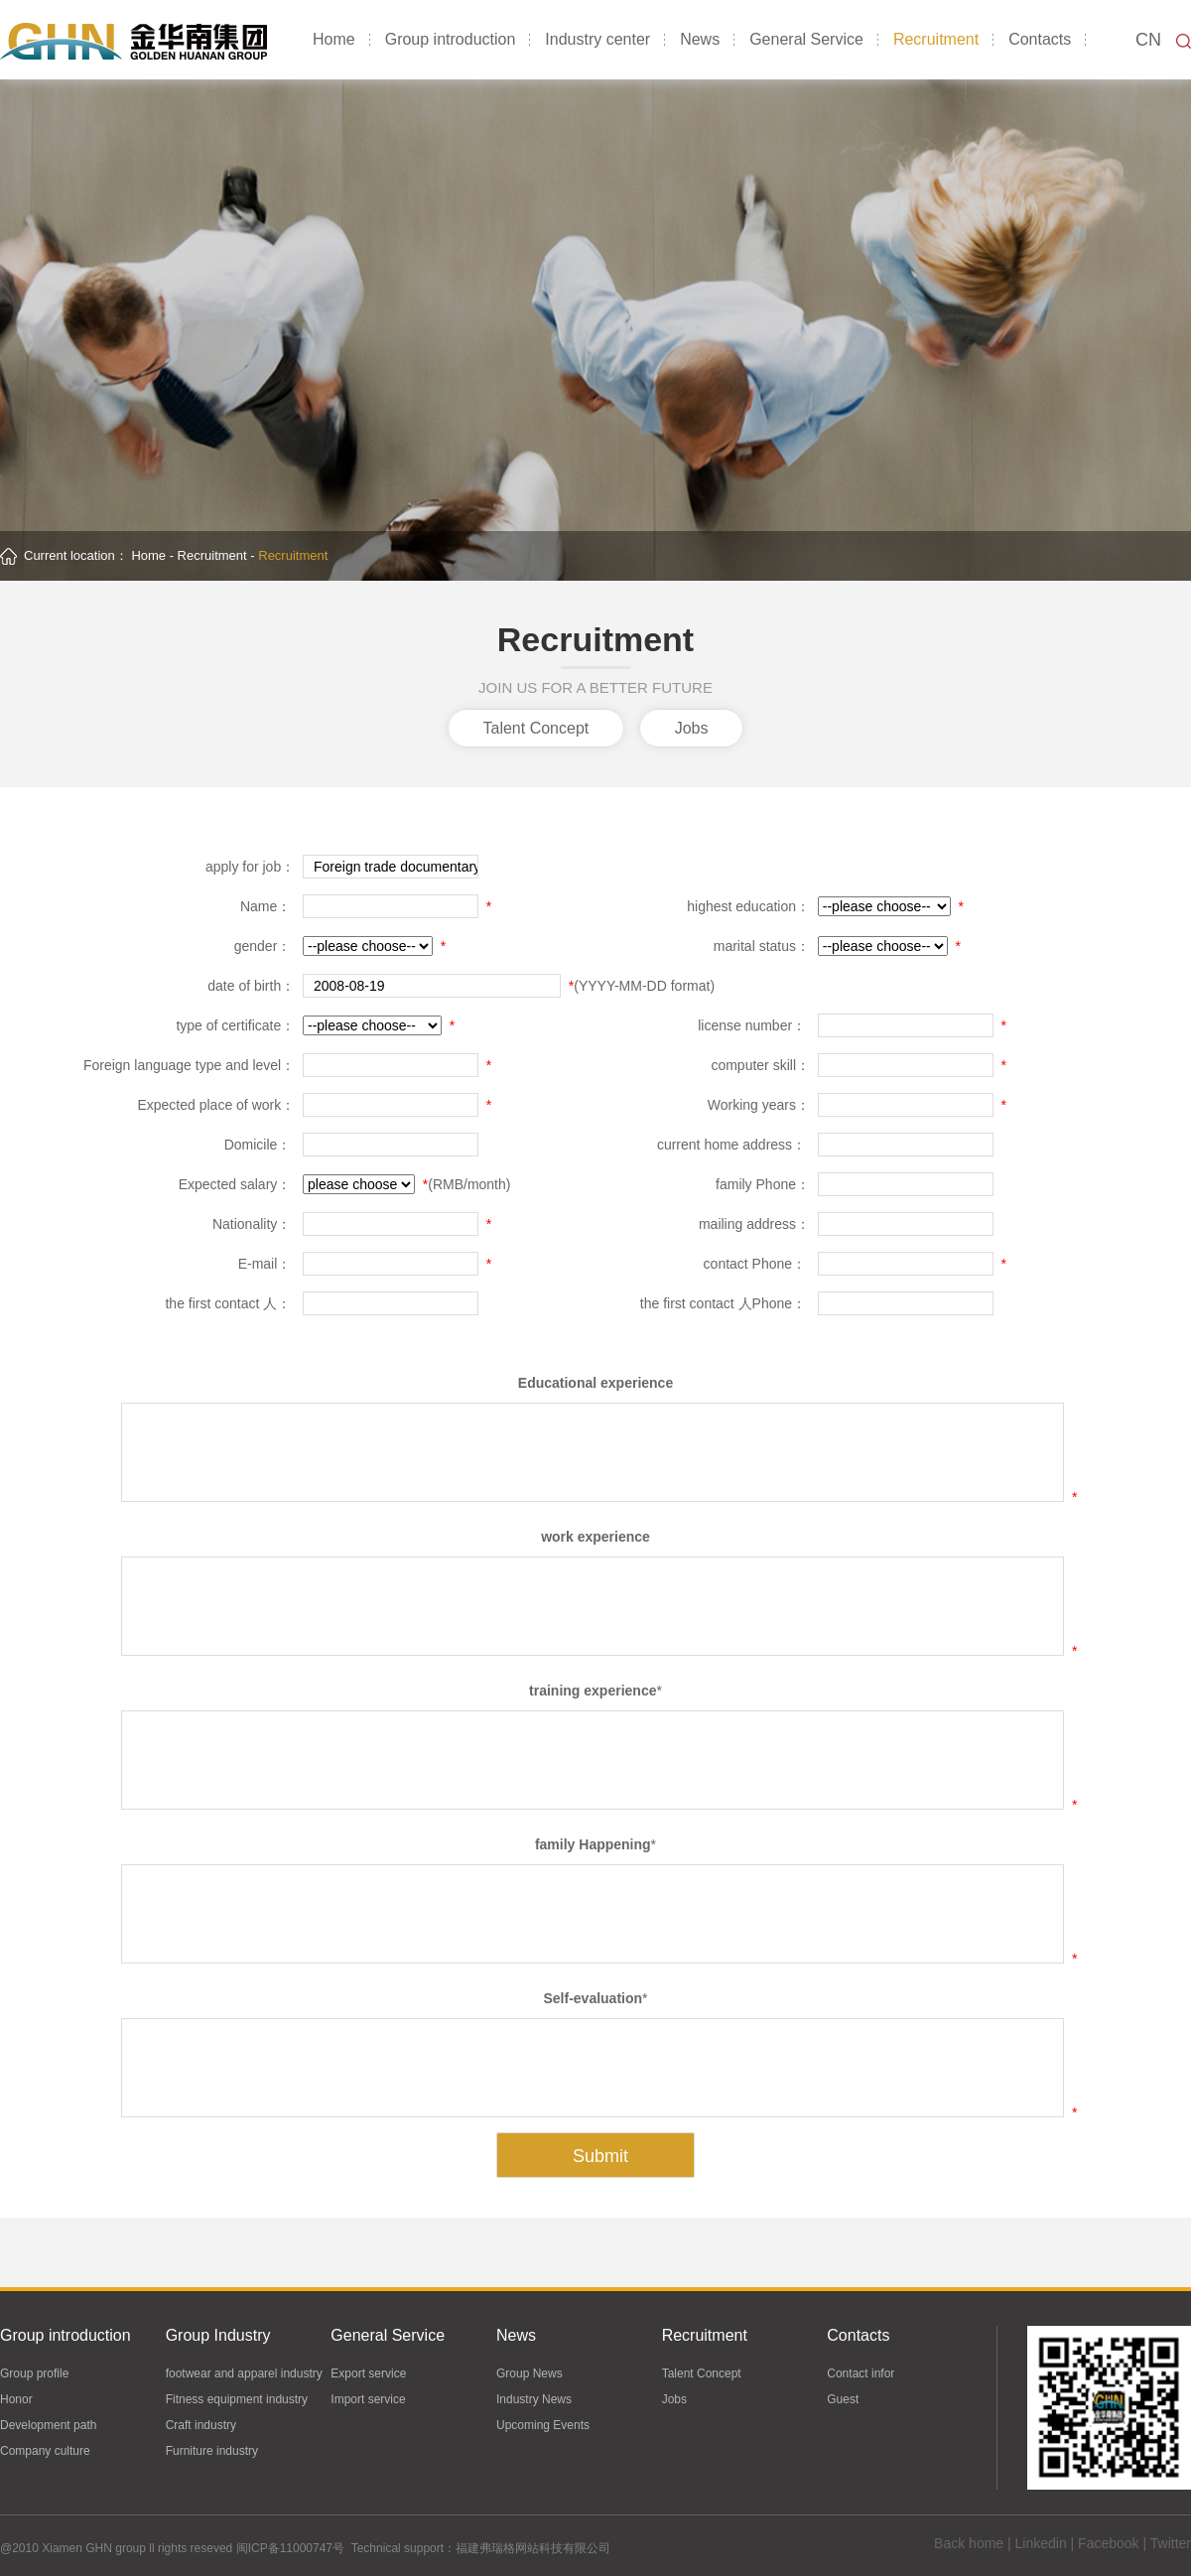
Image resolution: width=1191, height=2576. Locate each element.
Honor (16, 2399)
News (700, 39)
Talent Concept (536, 728)
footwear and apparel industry (244, 2373)
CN (1148, 40)
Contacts (1039, 39)
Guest (843, 2399)
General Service (806, 39)
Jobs (692, 728)
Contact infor (860, 2373)
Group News (529, 2373)
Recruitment (936, 39)
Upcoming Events (543, 2425)
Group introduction (450, 39)
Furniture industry (212, 2451)
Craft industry (201, 2425)
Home (334, 39)
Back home (968, 2543)
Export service (368, 2373)
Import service (368, 2399)
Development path (48, 2425)
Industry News (534, 2399)
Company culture (45, 2451)
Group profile (34, 2373)
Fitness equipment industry (237, 2399)
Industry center (597, 39)
